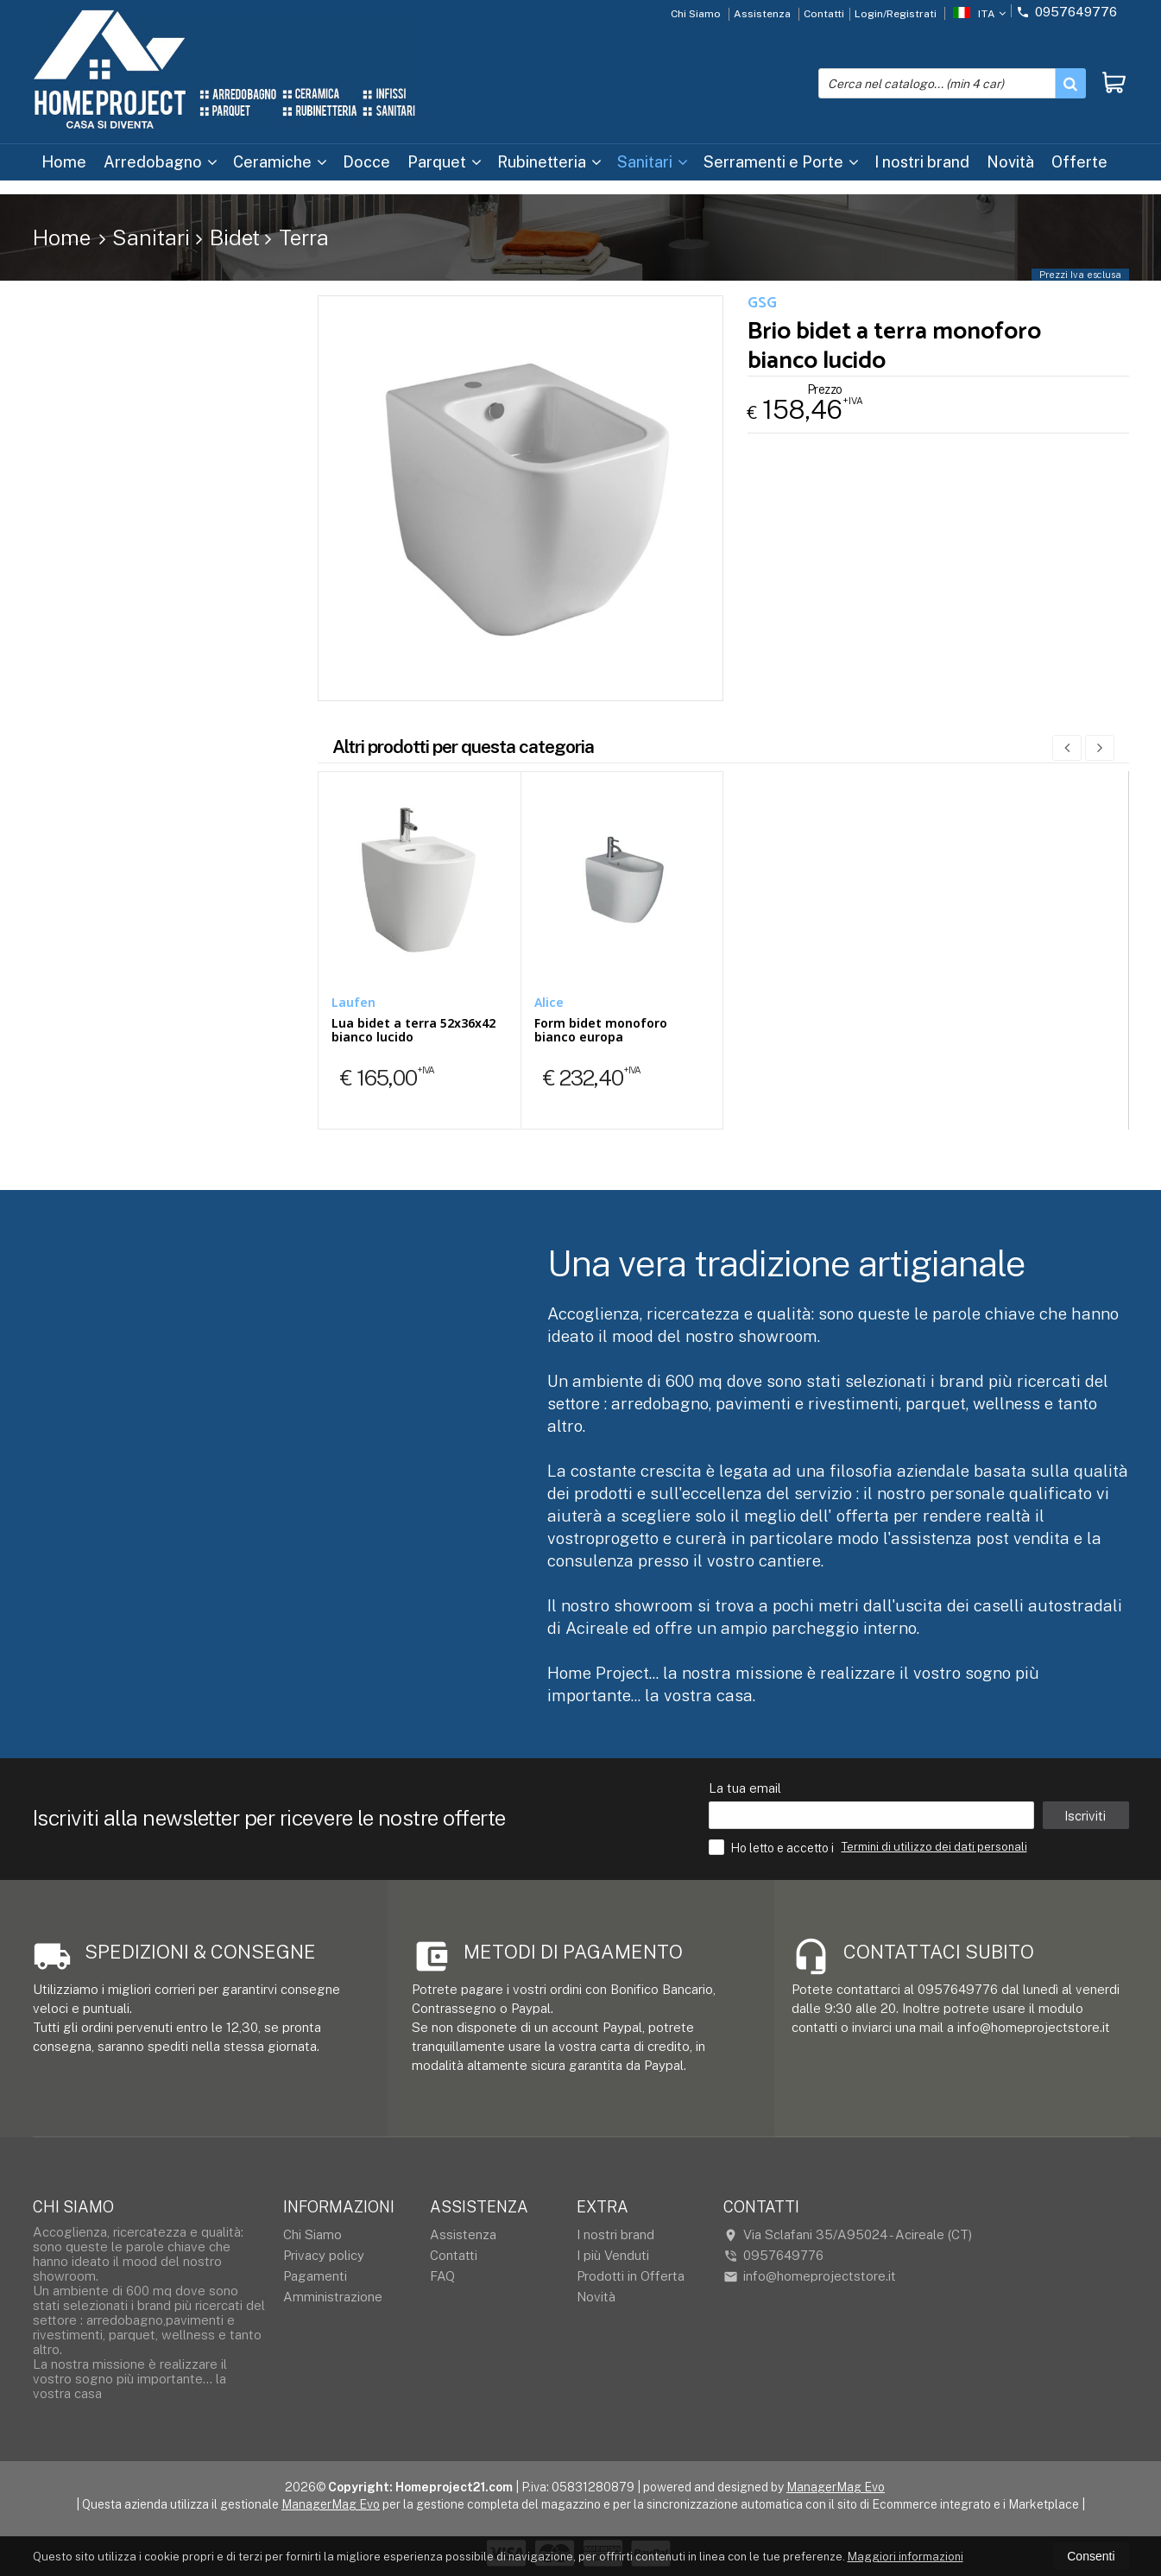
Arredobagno (161, 162)
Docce (366, 162)
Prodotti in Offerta (631, 2276)
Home (63, 162)
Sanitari (652, 162)
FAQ (442, 2276)
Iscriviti (1085, 1815)
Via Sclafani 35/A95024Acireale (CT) (847, 2235)
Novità (1010, 162)
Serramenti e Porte (781, 162)
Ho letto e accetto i (772, 1847)
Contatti (824, 14)
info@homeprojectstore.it (809, 2276)
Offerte (1079, 162)
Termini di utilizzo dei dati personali (934, 1846)
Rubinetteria (549, 162)
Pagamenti (315, 2276)
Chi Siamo (696, 14)
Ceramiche (280, 162)
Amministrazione (332, 2296)
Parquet (444, 162)
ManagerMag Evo (835, 2487)
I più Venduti (613, 2255)
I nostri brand (921, 162)
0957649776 (1066, 11)
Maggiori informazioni (905, 2556)
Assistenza (762, 14)
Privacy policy (323, 2255)
